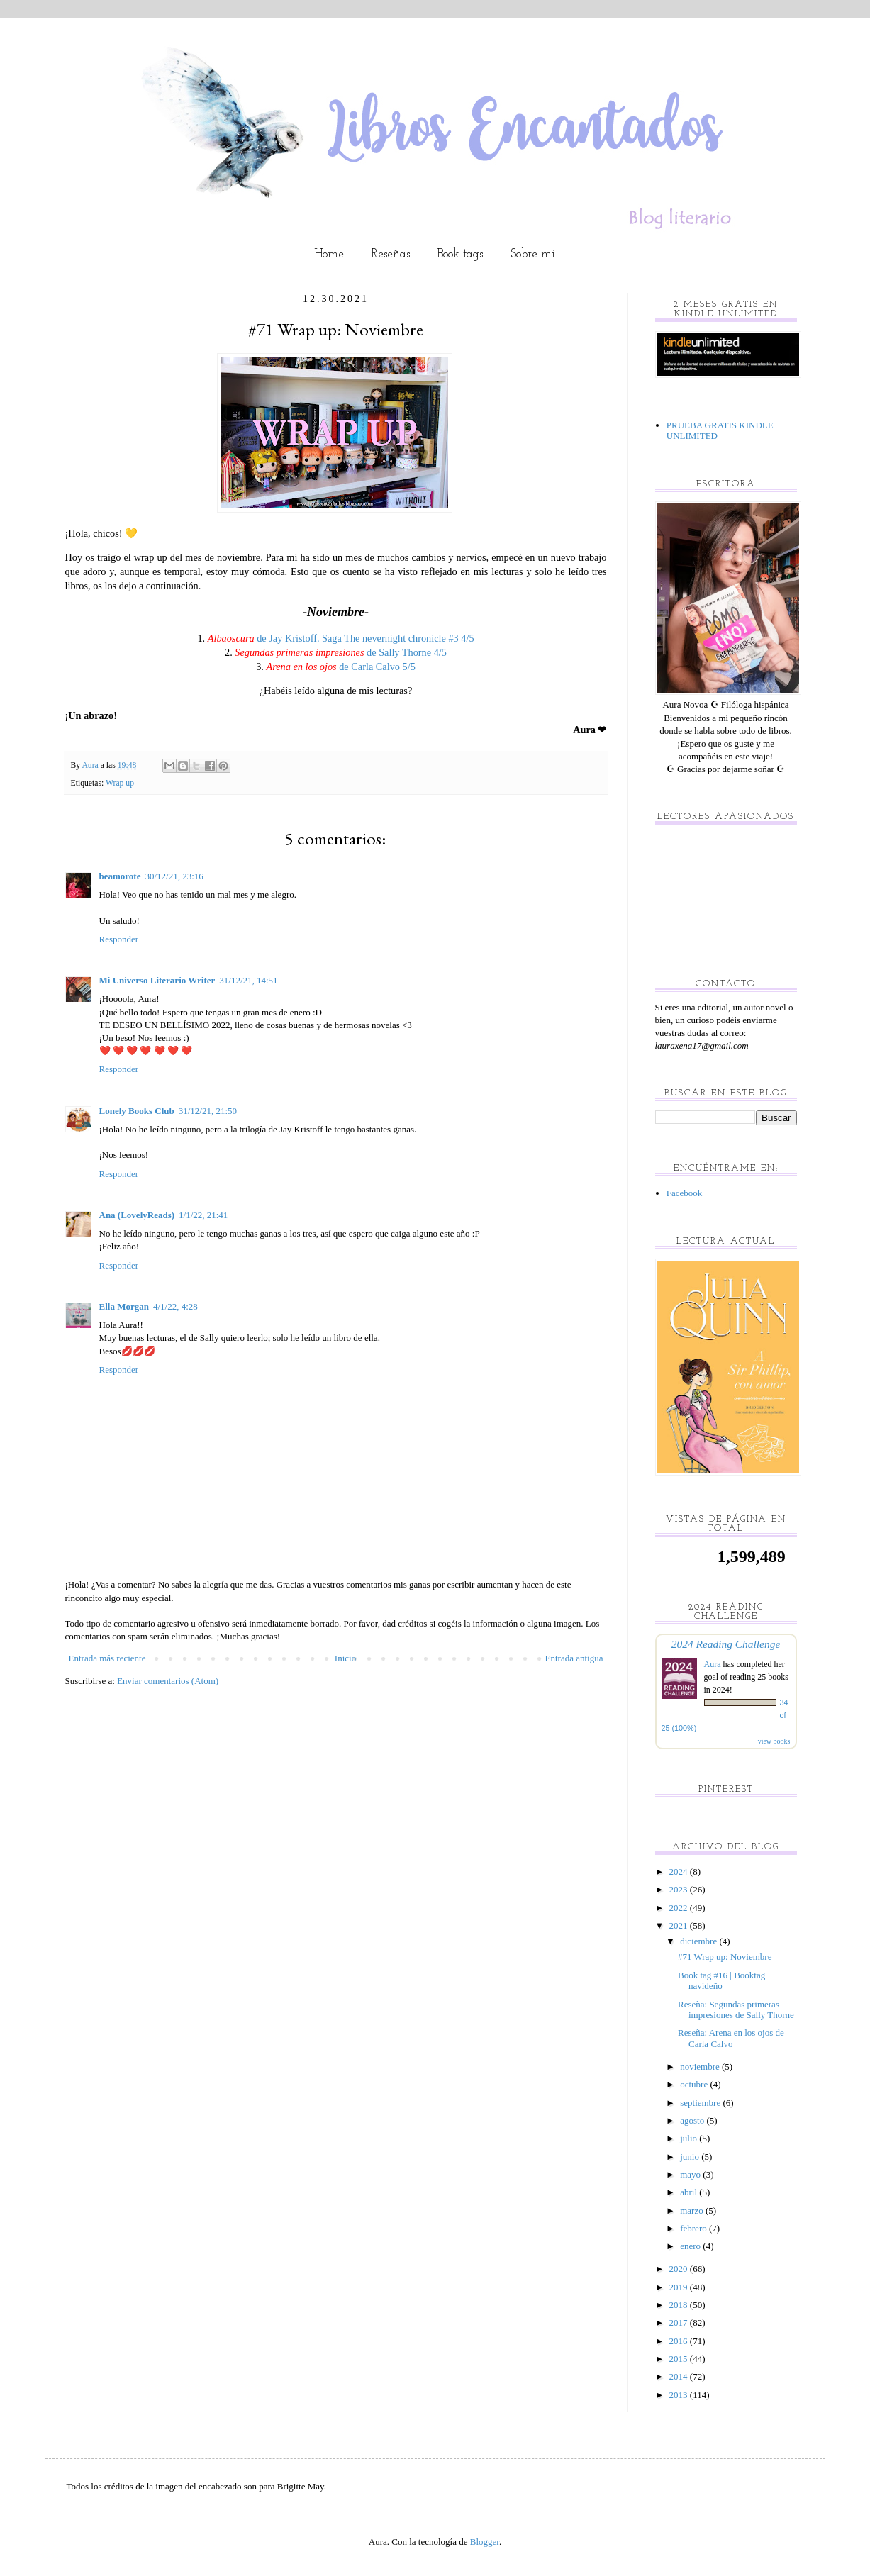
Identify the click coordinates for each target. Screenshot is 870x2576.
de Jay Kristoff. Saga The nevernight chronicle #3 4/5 (341, 638)
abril (689, 2192)
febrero (694, 2228)
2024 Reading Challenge (726, 1644)
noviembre (701, 2066)
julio (689, 2138)
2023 (679, 1889)
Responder (119, 939)
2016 (679, 2341)
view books (774, 1741)
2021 (679, 1925)
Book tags (460, 254)
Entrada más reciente (107, 1658)
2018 (679, 2304)
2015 (679, 2358)
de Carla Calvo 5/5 (340, 666)
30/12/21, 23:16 (174, 876)
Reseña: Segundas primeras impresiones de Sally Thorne (736, 2010)
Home (329, 254)
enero (691, 2246)
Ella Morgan (124, 1306)
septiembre (701, 2102)
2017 (679, 2322)
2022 (679, 1907)
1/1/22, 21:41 (203, 1215)
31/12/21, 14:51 (248, 980)
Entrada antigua (574, 1658)
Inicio (345, 1658)
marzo (693, 2210)
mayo (691, 2174)
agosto (693, 2120)
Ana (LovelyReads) (137, 1215)
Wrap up (120, 783)
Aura (713, 1664)
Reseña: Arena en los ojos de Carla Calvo (731, 2038)
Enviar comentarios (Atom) (167, 1680)
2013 (679, 2395)
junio (690, 2156)
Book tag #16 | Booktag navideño (721, 1981)
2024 (679, 1871)
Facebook (685, 1193)
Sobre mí (533, 254)
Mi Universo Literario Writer (157, 980)
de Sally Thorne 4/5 (341, 652)
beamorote (120, 876)
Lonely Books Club (136, 1110)
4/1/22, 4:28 (175, 1306)
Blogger (484, 2541)
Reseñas (391, 254)
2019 (679, 2287)
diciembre (699, 1941)
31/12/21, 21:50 (208, 1110)
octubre (695, 2084)
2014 (679, 2376)
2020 (679, 2268)
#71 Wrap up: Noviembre (724, 1956)
